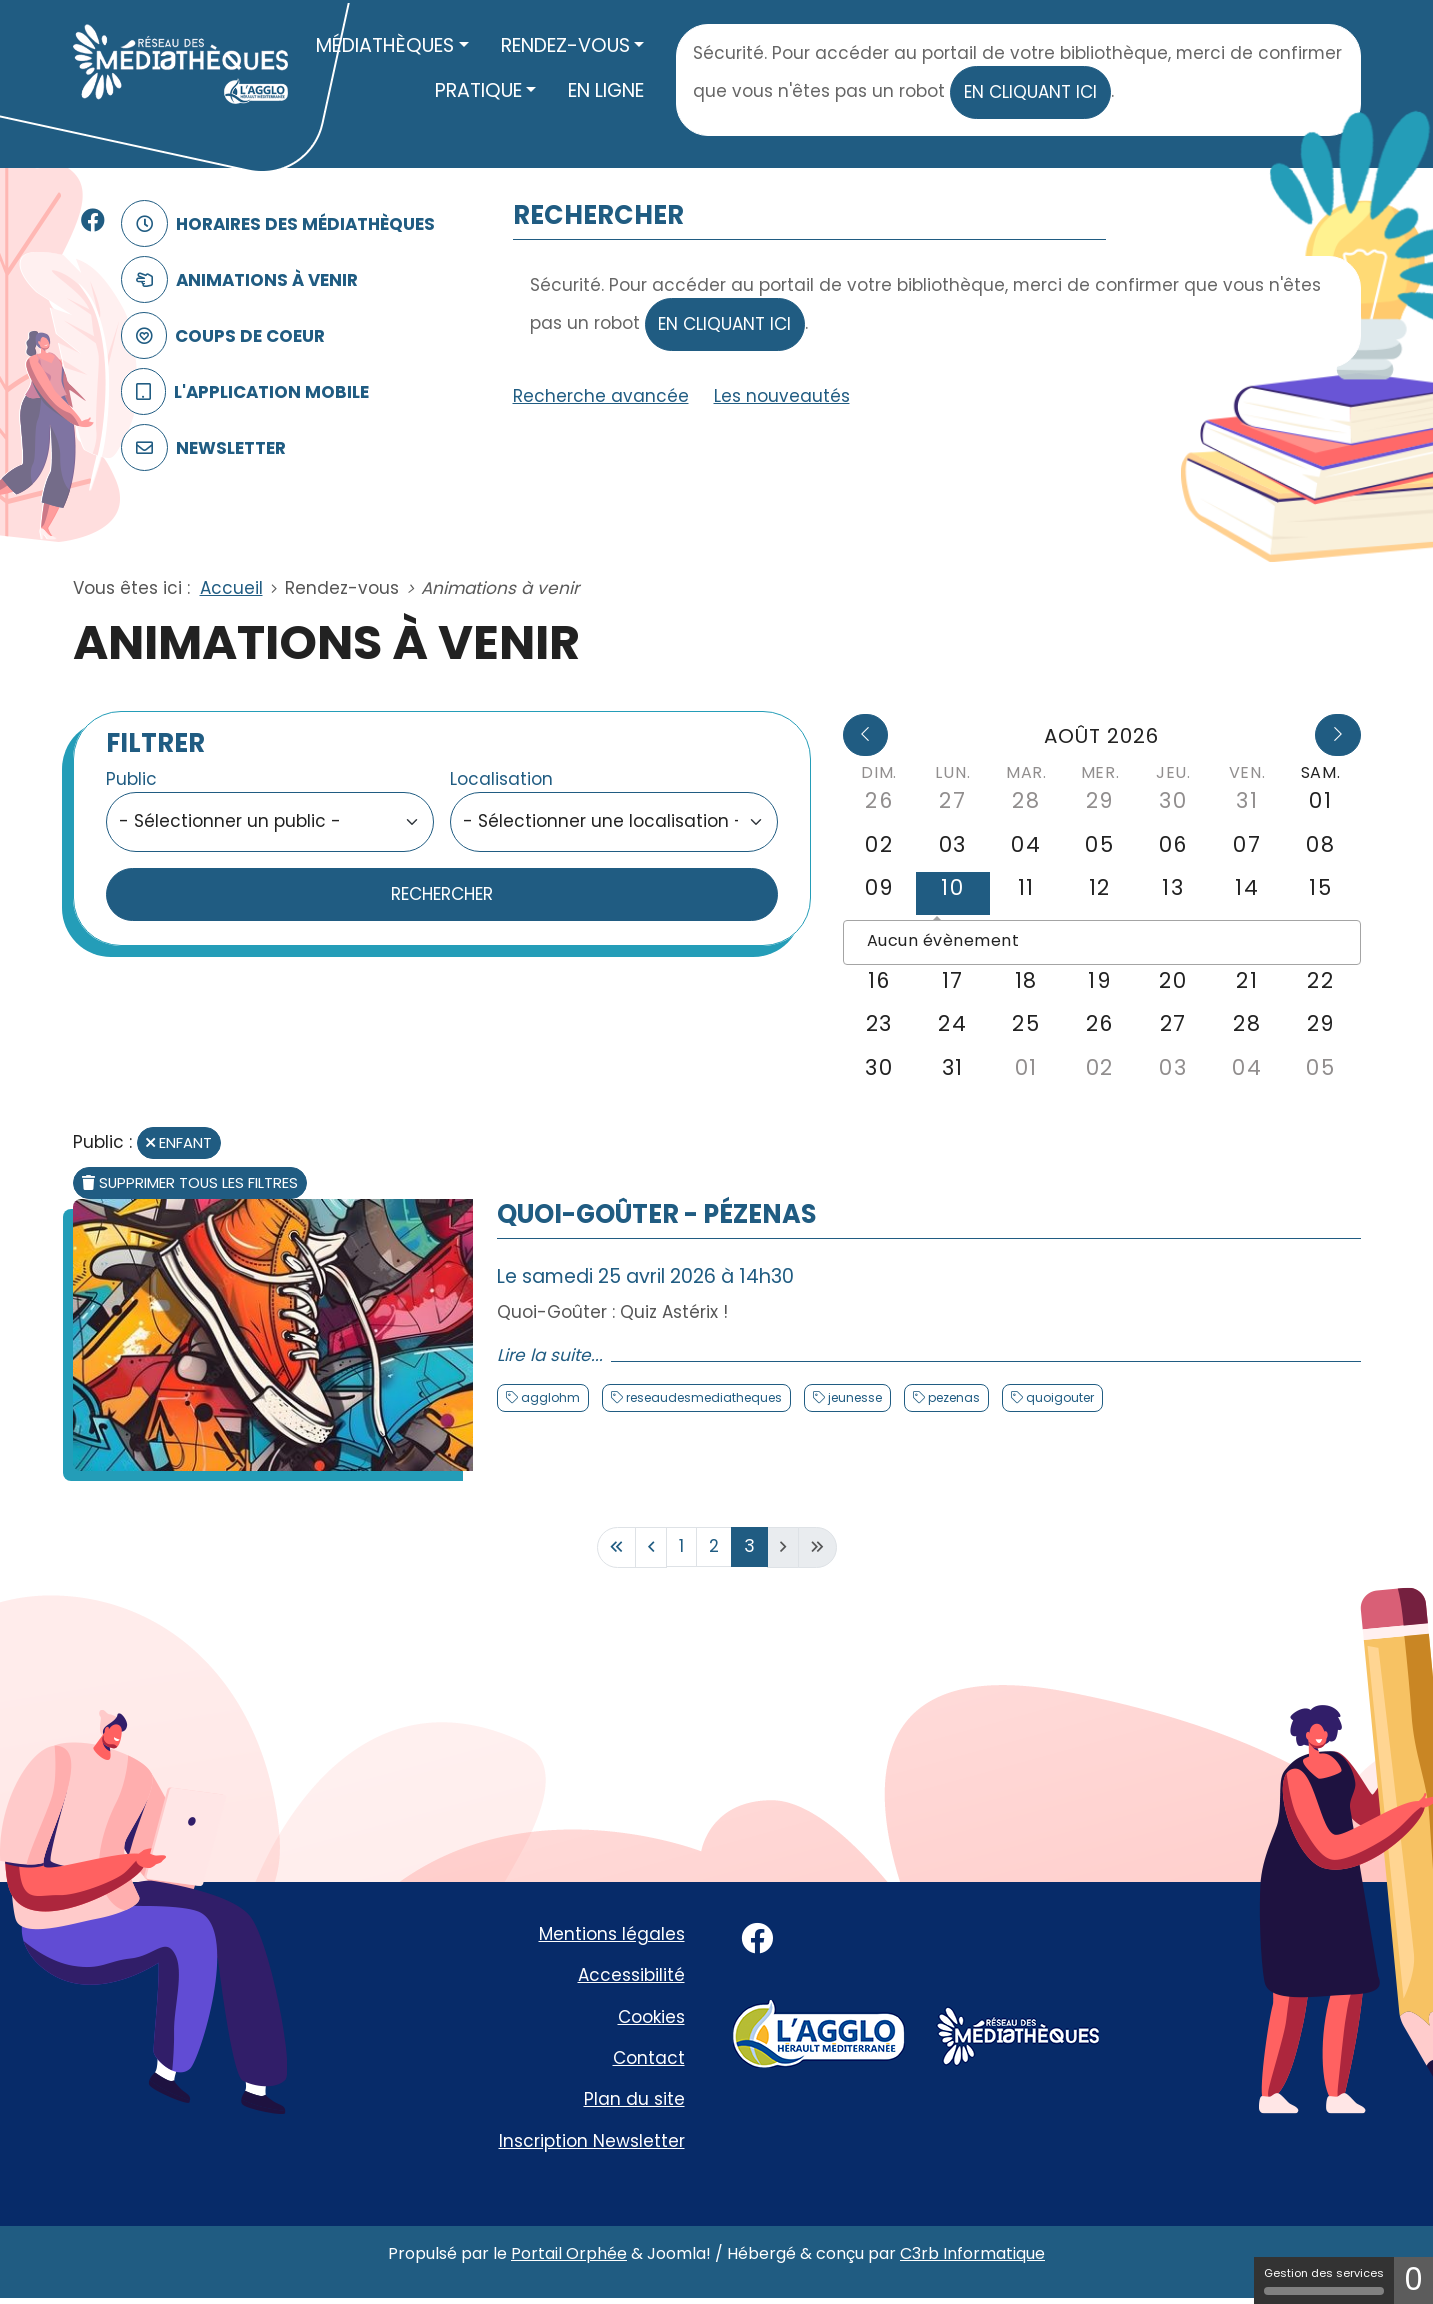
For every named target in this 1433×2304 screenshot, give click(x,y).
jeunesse (853, 1397)
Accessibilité (631, 1975)
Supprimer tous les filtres (190, 1182)
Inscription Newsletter (592, 2141)
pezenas (952, 1397)
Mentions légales (612, 1934)
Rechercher (442, 894)
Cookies (651, 2017)
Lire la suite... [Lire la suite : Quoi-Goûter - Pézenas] (550, 1355)
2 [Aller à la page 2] (714, 1546)
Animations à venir (236, 280)
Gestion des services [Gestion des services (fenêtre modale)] (1324, 2280)
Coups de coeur (219, 336)
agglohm (549, 1397)
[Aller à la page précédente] (651, 1547)
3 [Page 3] (749, 1546)
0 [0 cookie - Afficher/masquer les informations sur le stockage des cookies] (1413, 2280)
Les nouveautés (782, 396)
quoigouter (1058, 1397)
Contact (649, 2058)
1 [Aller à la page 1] (681, 1546)
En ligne (606, 90)
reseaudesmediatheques (702, 1397)
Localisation (501, 779)
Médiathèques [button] (385, 45)
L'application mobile (241, 392)
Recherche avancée (601, 396)
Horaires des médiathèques (274, 224)
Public (131, 779)
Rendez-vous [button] (565, 45)
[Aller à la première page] (616, 1547)
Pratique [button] (478, 90)
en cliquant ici (1030, 92)
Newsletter (200, 448)
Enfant (179, 1142)
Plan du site (634, 2099)
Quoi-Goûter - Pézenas (657, 1214)
